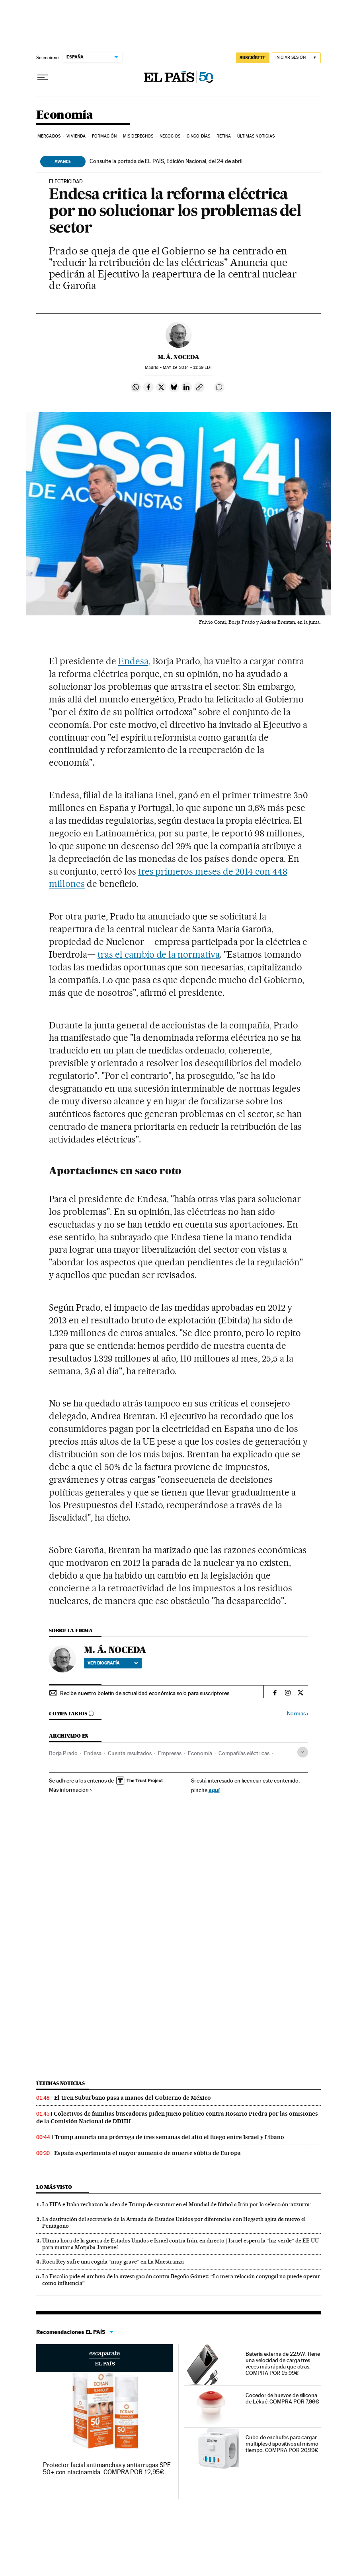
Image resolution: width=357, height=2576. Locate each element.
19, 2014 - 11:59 (187, 367)
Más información (70, 1790)
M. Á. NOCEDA (178, 357)
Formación (104, 136)
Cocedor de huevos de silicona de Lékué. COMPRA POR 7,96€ (282, 2398)
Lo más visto (54, 2187)
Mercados (48, 136)
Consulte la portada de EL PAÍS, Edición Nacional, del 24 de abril (166, 161)
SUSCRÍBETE (253, 57)
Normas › (297, 1714)
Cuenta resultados (130, 1753)
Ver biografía (113, 1663)
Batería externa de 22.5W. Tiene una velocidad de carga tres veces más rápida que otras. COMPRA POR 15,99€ (283, 2363)
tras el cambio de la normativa (159, 954)
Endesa (133, 661)
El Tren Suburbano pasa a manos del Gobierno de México (132, 2097)
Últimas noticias (60, 2083)
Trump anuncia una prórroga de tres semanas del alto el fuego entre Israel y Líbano (169, 2137)
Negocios (170, 136)
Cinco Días (198, 136)
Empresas (169, 1753)
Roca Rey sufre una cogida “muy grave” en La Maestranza (113, 2261)
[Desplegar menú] (42, 77)
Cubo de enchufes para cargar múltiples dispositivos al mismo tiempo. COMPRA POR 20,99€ (282, 2443)
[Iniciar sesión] (296, 57)
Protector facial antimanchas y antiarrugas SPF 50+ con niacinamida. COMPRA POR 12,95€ (107, 2468)
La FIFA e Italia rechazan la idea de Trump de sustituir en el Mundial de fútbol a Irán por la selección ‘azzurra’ (176, 2204)
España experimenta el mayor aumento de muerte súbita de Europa (147, 2153)
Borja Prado (63, 1753)
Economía (64, 115)
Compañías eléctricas (243, 1753)
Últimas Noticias (256, 136)
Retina (224, 136)
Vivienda (76, 136)
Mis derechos (138, 136)
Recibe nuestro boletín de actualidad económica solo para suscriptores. (145, 1693)
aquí (214, 1790)
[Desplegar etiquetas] (302, 1752)
